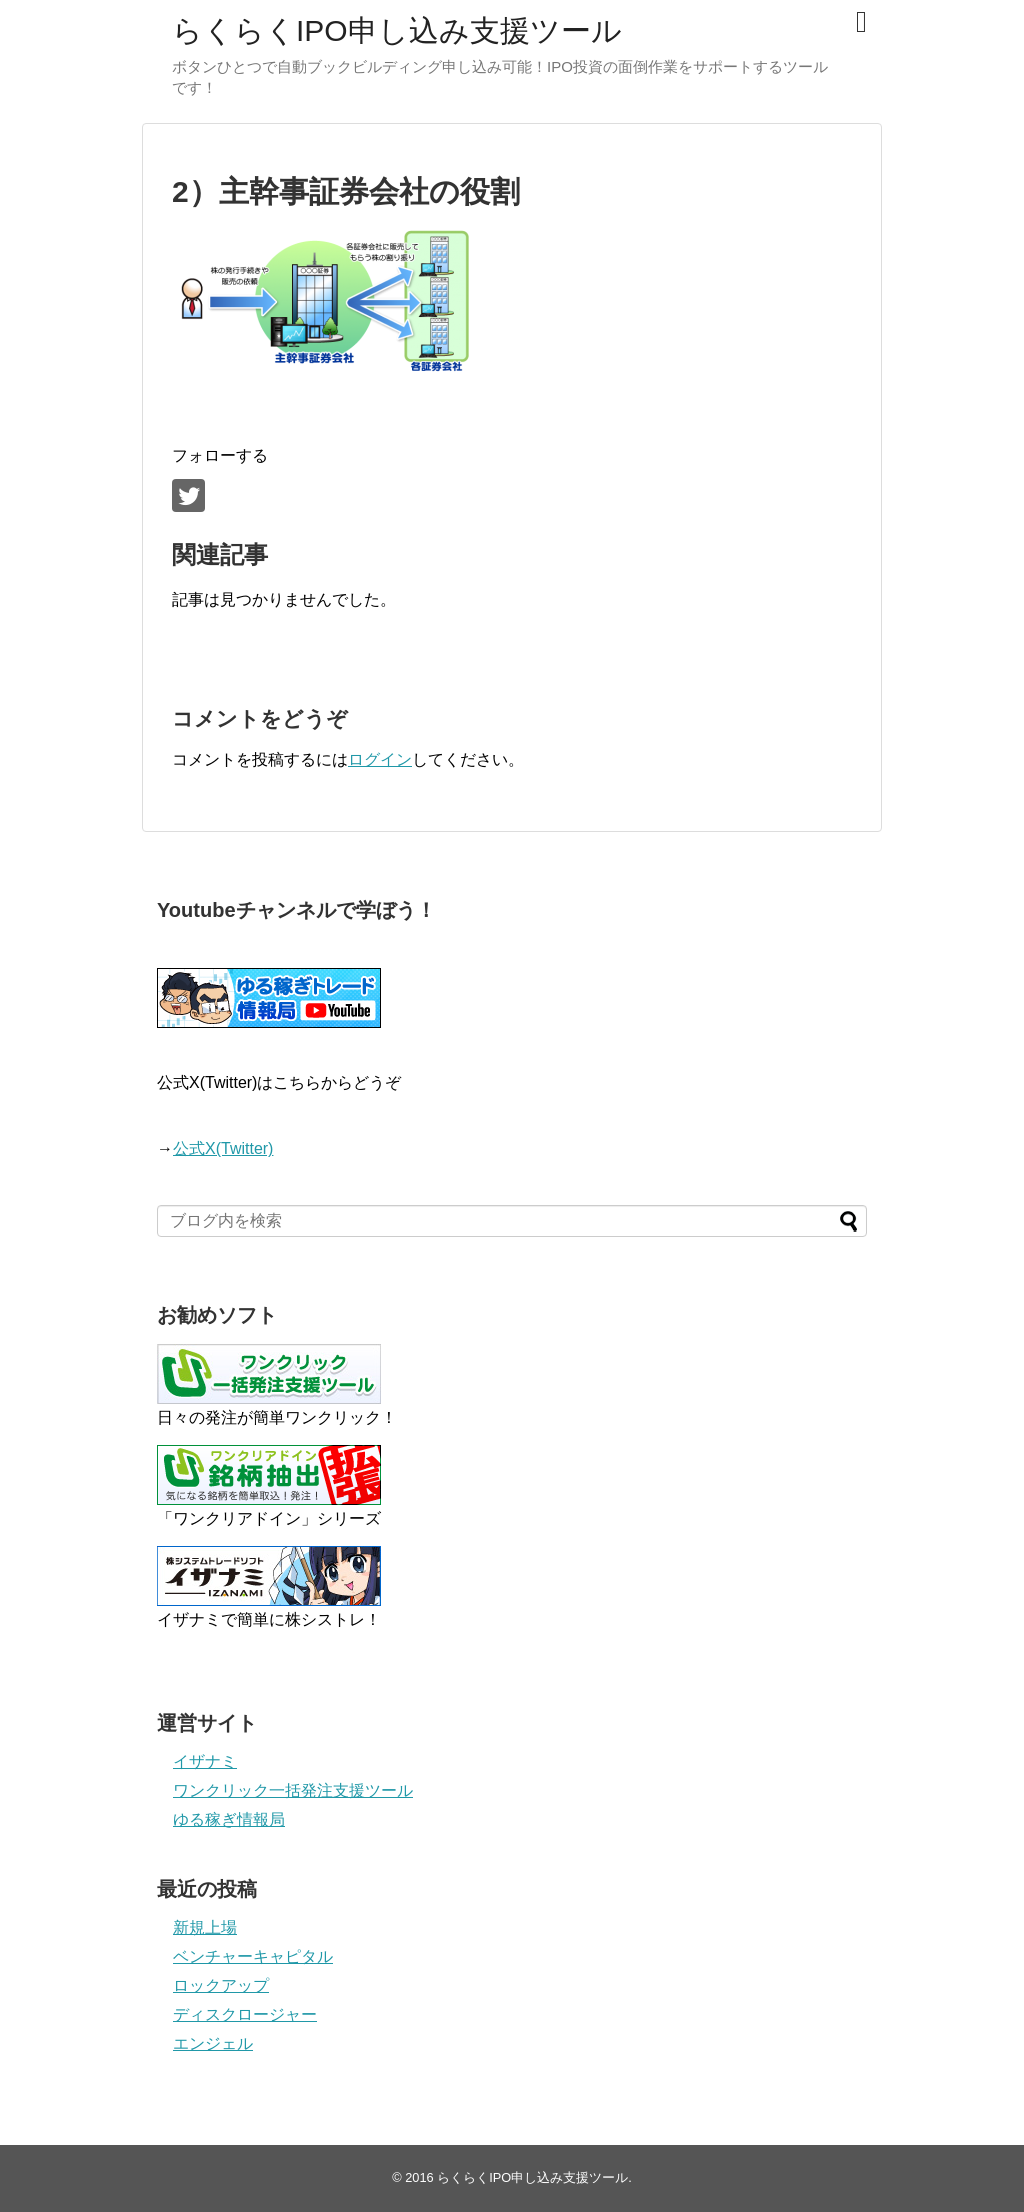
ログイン (380, 759)
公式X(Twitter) (223, 1148)
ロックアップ (221, 1985)
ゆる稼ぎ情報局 (229, 1819)
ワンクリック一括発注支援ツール (293, 1790)
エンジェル (213, 2043)
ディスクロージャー (245, 2014)
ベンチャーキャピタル (253, 1956)
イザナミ (205, 1761)
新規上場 (205, 1927)
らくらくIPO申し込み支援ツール (397, 30)
